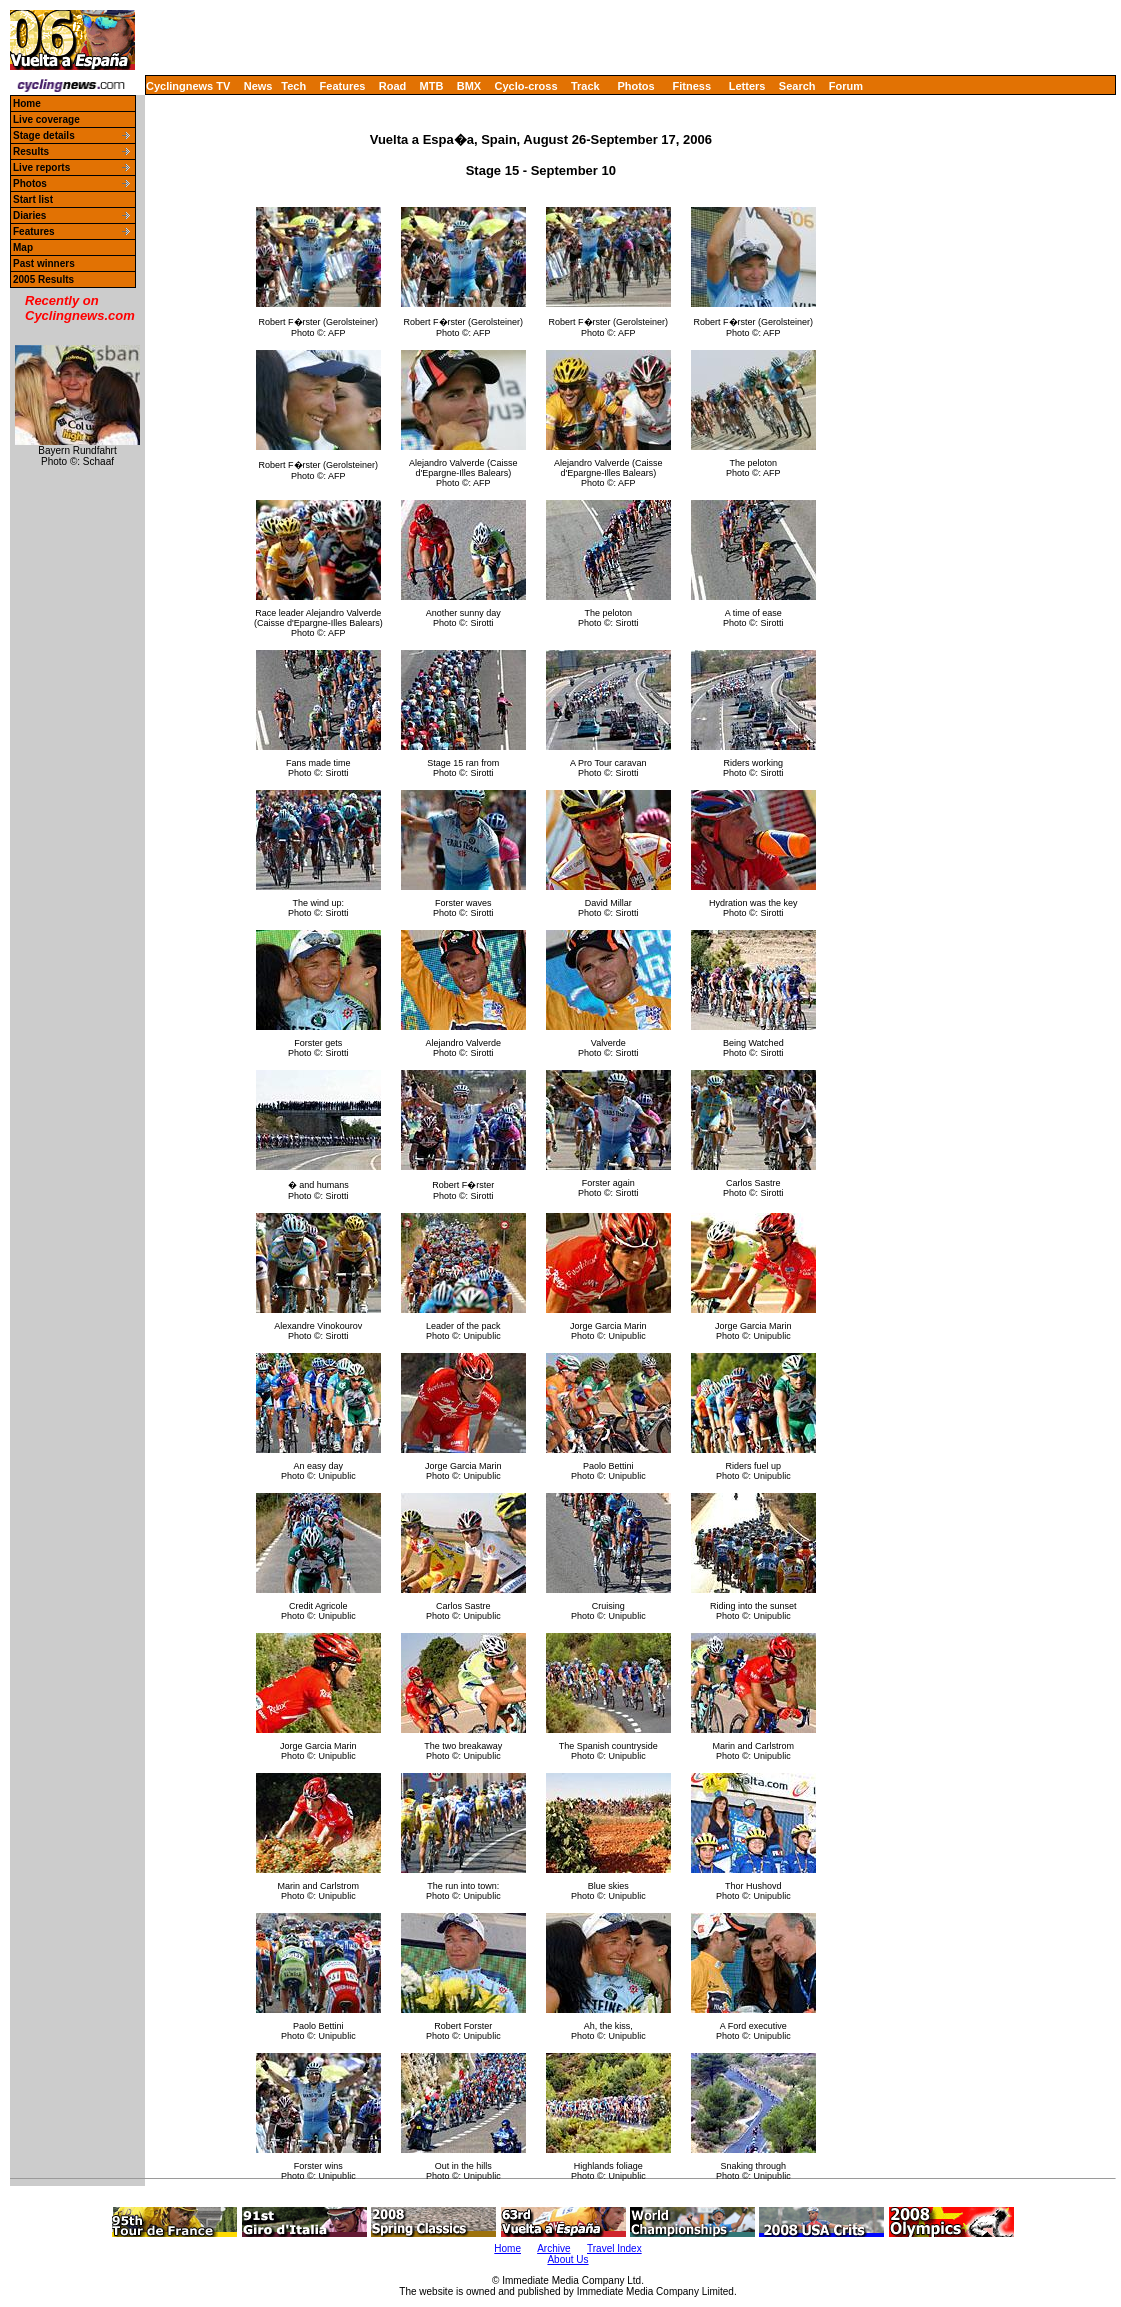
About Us (567, 2259)
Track (585, 86)
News (258, 86)
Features (343, 86)
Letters (747, 86)
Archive (553, 2248)
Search (797, 86)
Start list (33, 199)
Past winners (44, 263)
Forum (846, 86)
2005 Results (43, 279)
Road (393, 86)
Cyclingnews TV (188, 86)
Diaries (29, 215)
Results (31, 151)
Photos (635, 86)
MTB (432, 86)
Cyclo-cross (526, 86)
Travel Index (614, 2248)
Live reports (41, 167)
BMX (469, 86)
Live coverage (46, 119)
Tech (293, 86)
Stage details (44, 135)
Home (27, 103)
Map (23, 247)
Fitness (691, 86)
